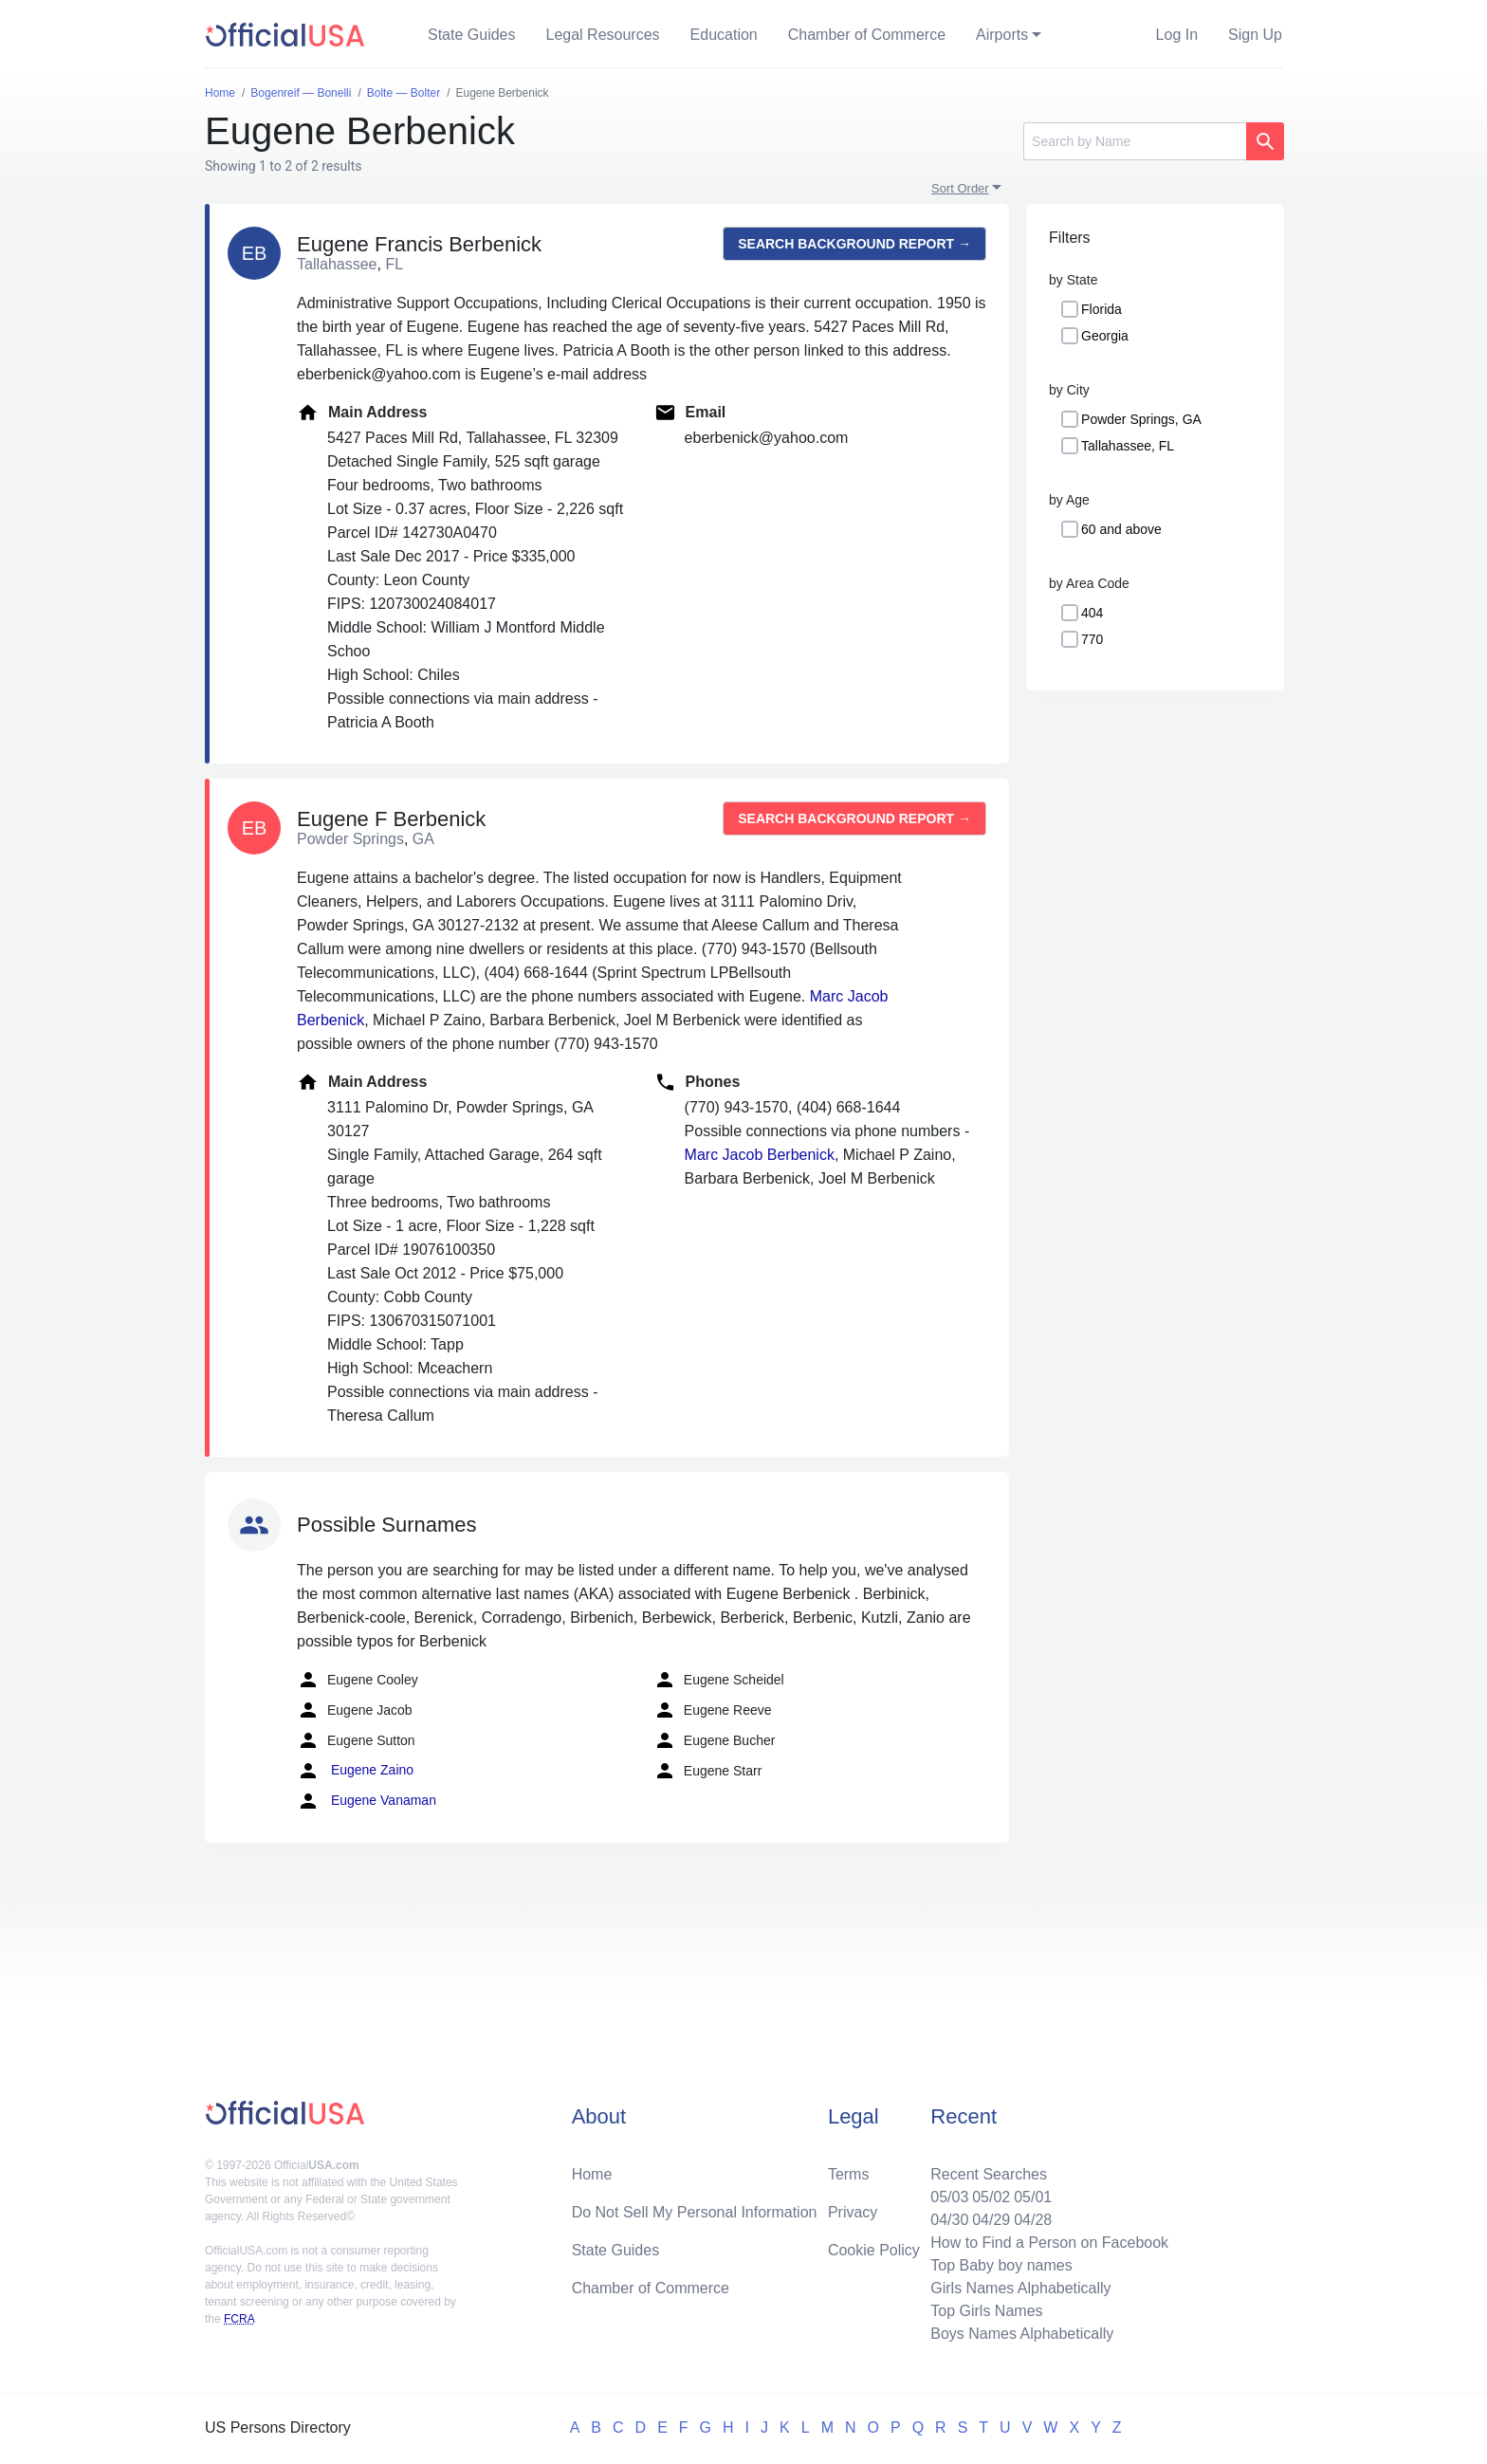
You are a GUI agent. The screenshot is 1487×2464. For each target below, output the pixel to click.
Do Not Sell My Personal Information (694, 2212)
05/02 (991, 2197)
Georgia (1105, 335)
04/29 (991, 2220)
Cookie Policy (874, 2250)
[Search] (1134, 141)
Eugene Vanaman (366, 1801)
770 (1092, 639)
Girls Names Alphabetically (1020, 2288)
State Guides (472, 35)
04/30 (949, 2220)
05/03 (949, 2197)
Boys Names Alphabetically (1021, 2334)
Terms (849, 2174)
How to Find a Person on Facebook (1049, 2242)
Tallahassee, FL (1127, 445)
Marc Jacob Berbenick (760, 1155)
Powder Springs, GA (1141, 419)
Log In (1177, 35)
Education (724, 35)
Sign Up (1255, 35)
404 (1092, 612)
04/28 (1033, 2220)
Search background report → (854, 243)
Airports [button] (1002, 35)
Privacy (852, 2212)
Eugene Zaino (355, 1770)
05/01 (1033, 2197)
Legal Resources (603, 35)
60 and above (1121, 529)
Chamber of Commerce (866, 35)
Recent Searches (988, 2174)
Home (592, 2174)
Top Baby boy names (1001, 2265)
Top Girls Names (986, 2311)
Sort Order (960, 188)
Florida (1101, 309)
